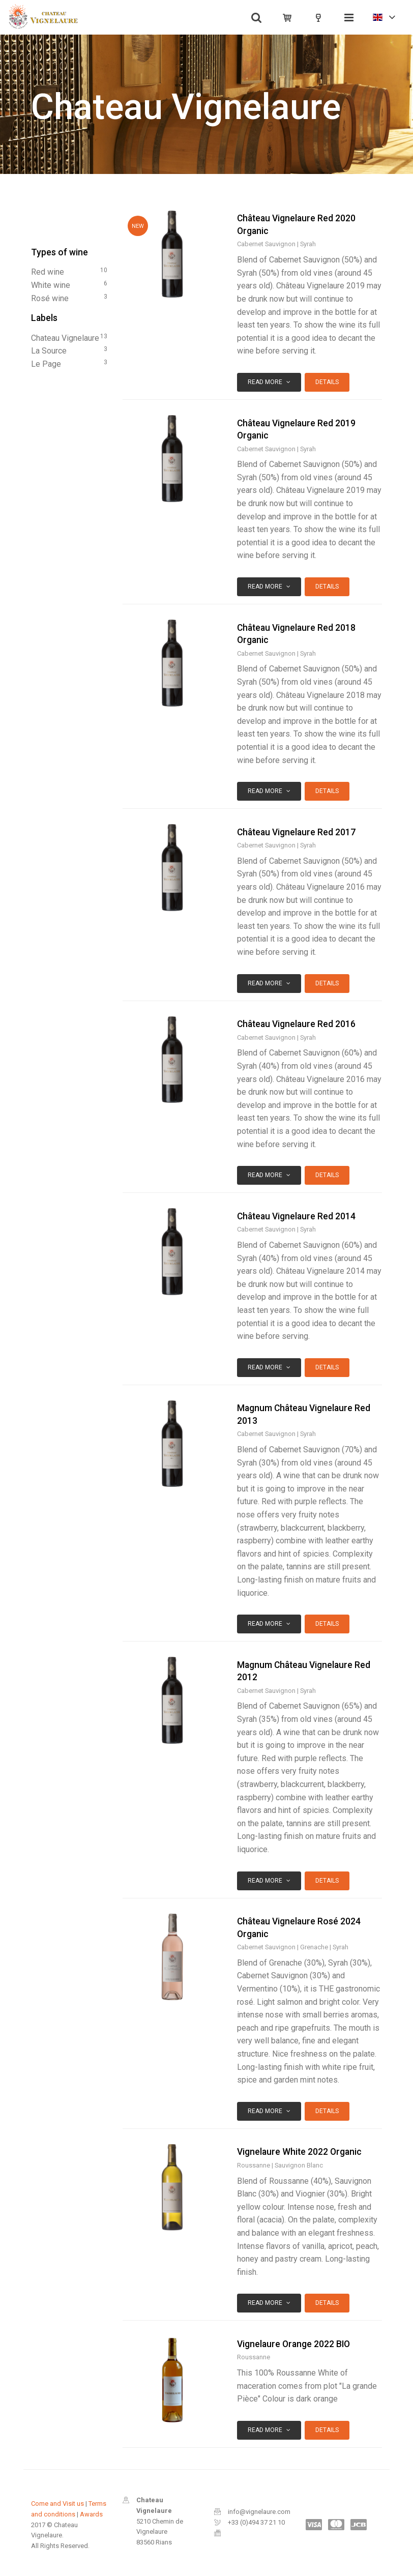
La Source (69, 350)
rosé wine (69, 297)
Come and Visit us (57, 2503)
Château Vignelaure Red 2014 (296, 1216)
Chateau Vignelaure (69, 337)
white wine (69, 284)
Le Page (69, 363)
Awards (91, 2514)
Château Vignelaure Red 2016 (296, 1024)
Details (327, 382)
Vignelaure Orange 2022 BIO (293, 2344)
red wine (69, 271)
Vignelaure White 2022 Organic (299, 2152)
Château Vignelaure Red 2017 (296, 832)
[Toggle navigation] (349, 17)
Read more (269, 382)
